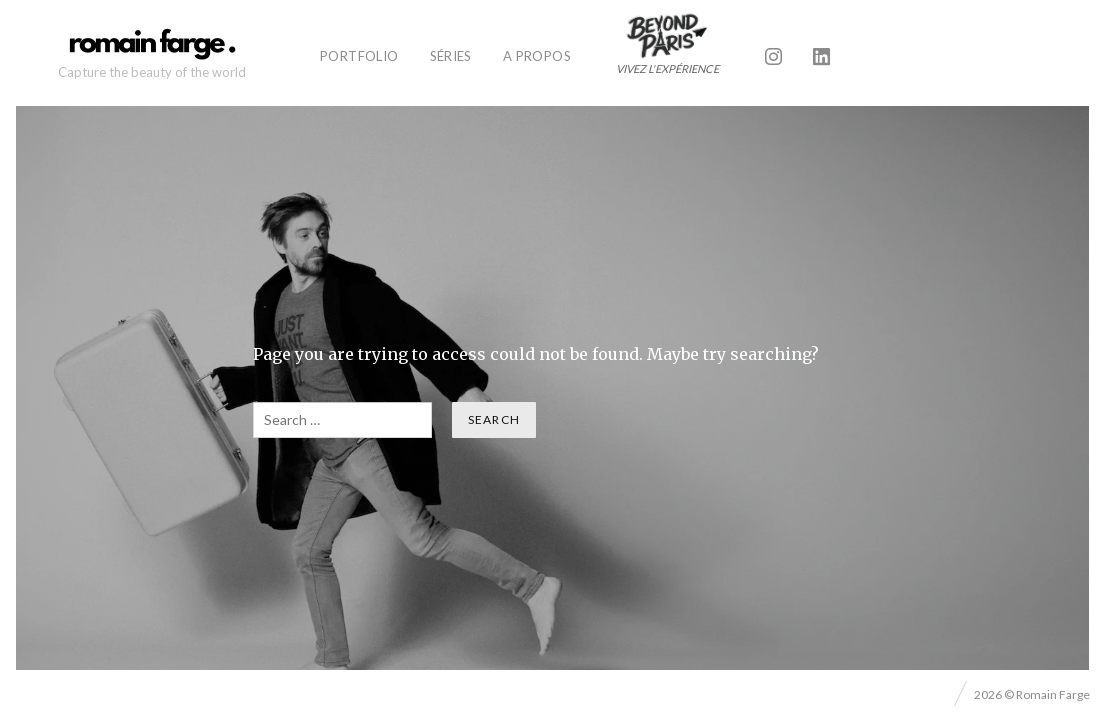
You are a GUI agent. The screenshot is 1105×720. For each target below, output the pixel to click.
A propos (537, 56)
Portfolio (359, 56)
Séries (451, 56)
